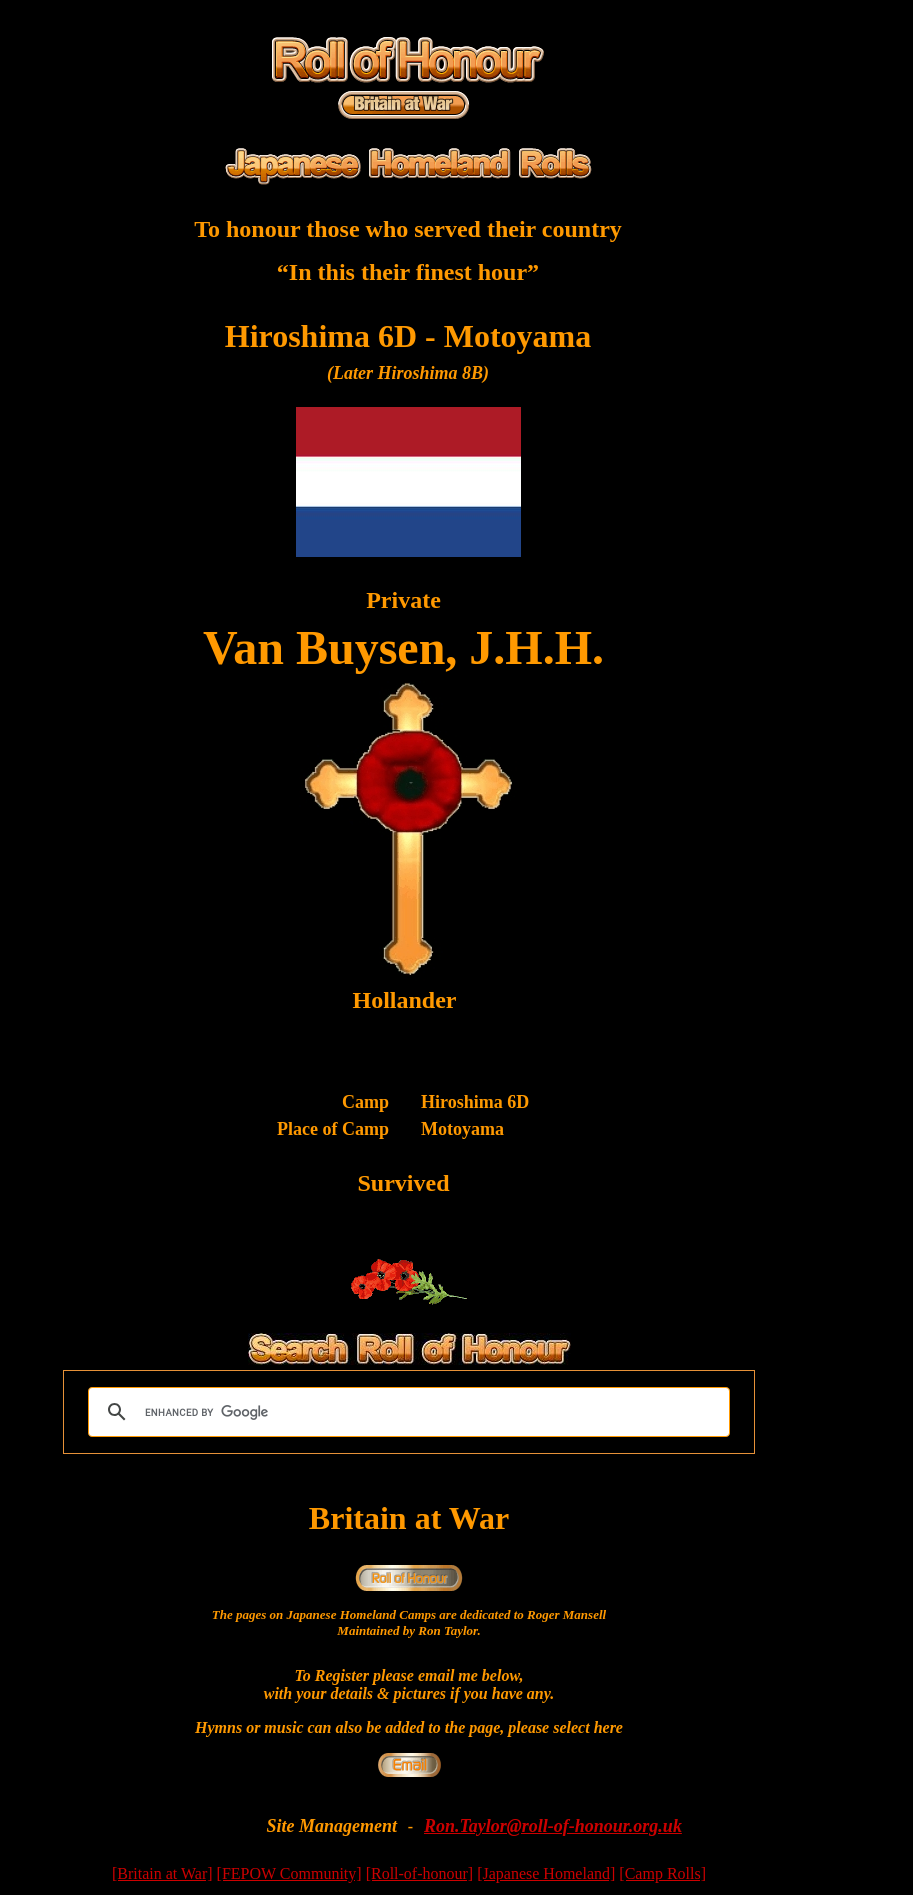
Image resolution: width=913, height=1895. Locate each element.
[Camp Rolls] (662, 1873)
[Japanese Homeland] (546, 1873)
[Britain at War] (162, 1873)
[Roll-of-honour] (420, 1873)
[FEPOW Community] (289, 1873)
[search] (406, 1412)
